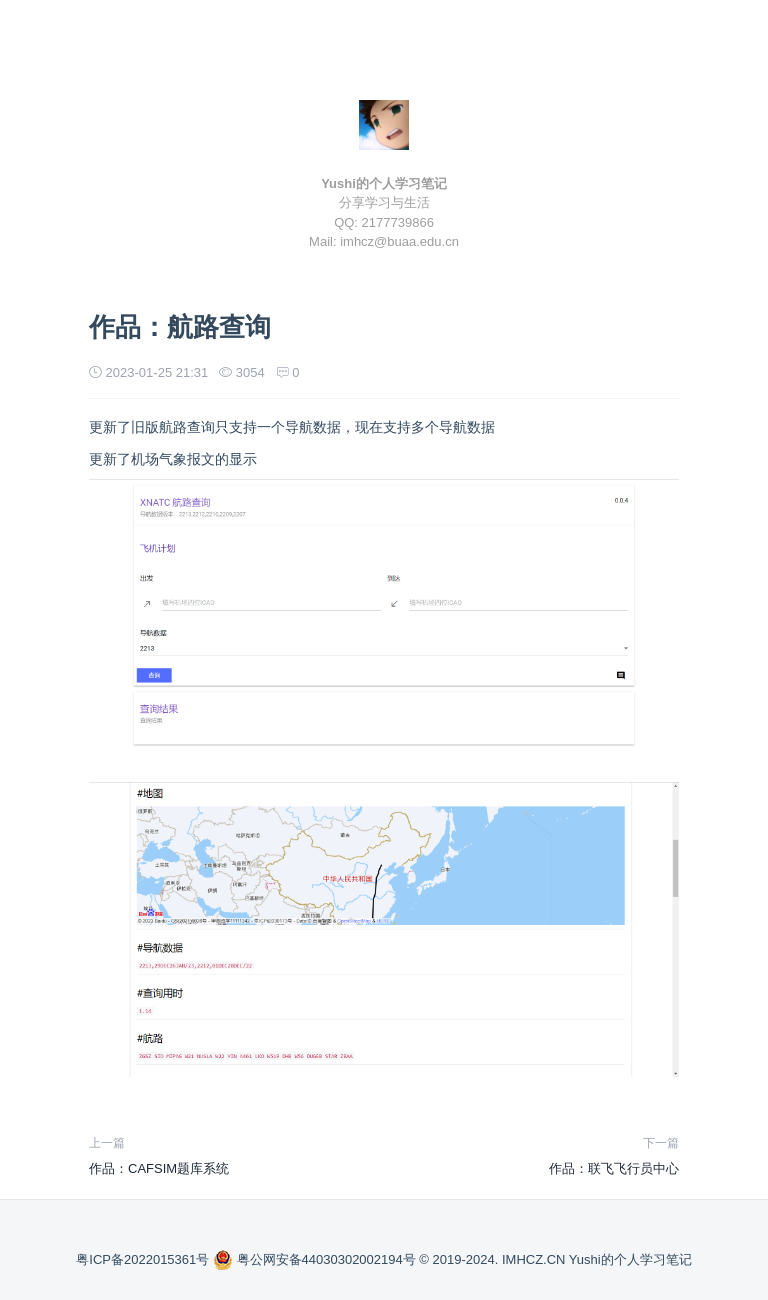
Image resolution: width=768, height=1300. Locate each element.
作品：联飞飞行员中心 (614, 1168)
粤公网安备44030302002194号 (316, 1259)
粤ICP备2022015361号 (144, 1259)
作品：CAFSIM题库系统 (159, 1168)
